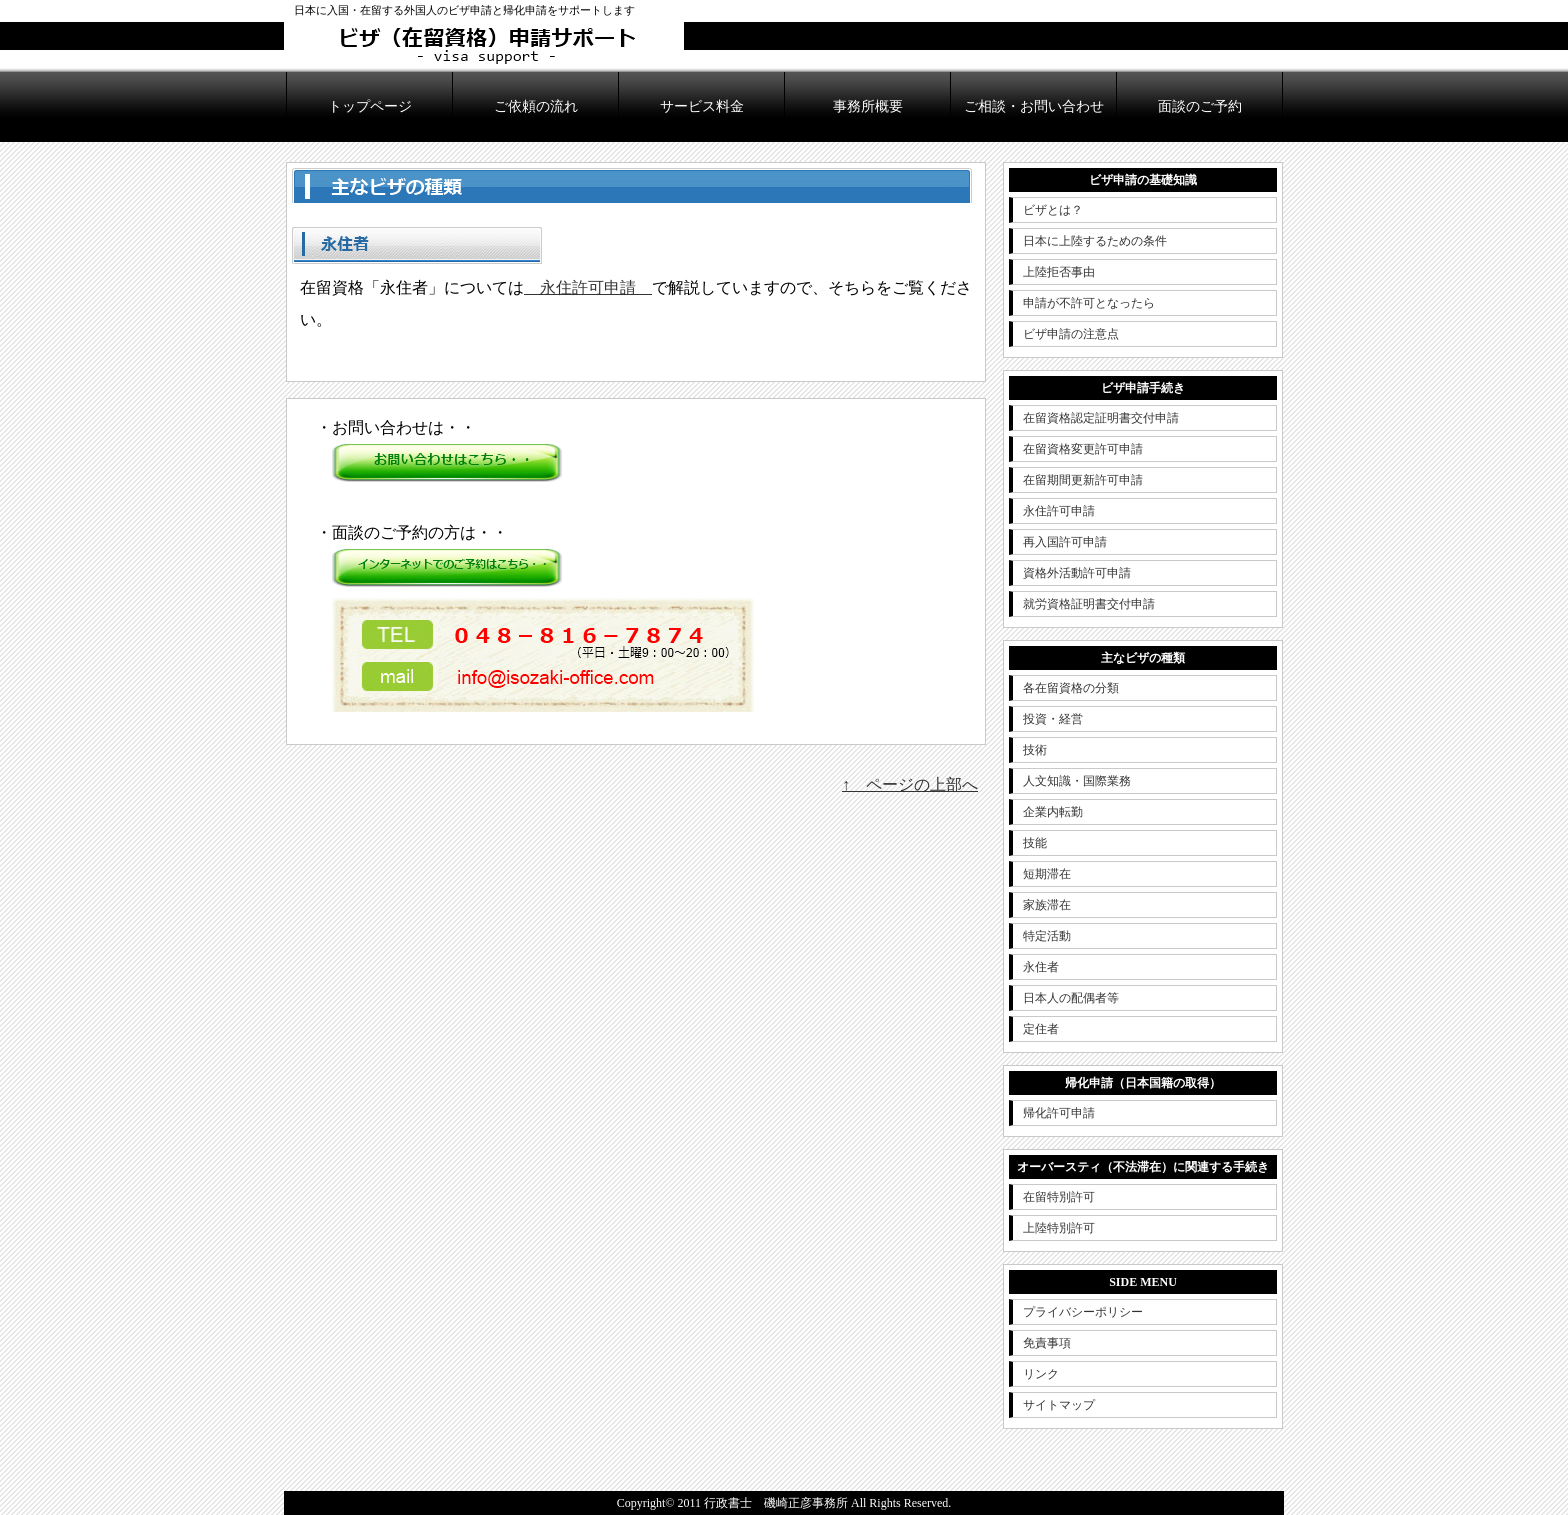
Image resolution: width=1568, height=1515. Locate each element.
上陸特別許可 (1059, 1228)
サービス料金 (702, 106)
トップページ (370, 106)
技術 (1035, 750)
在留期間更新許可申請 (1083, 480)
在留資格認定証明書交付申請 (1101, 418)
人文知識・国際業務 (1077, 781)
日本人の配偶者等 (1071, 998)
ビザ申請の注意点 (1071, 334)
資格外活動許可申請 (1077, 573)
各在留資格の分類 (1071, 688)
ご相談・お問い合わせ (1034, 106)
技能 (1035, 843)
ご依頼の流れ (536, 106)
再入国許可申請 (1065, 542)
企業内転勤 (1053, 812)
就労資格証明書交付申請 (1089, 604)
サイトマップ (1059, 1405)
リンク (1041, 1374)
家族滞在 (1047, 905)
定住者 (1041, 1029)
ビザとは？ (1053, 210)
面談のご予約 (1200, 106)
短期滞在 (1047, 874)
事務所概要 (868, 106)
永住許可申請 (588, 287)
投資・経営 (1053, 719)
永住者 (1041, 967)
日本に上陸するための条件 (1095, 241)
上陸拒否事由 (1059, 272)
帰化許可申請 (1059, 1113)
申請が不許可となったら (1089, 303)
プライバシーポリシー (1083, 1312)
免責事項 (1047, 1343)
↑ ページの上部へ (910, 784)
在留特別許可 (1059, 1197)
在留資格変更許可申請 (1083, 449)
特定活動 (1047, 936)
